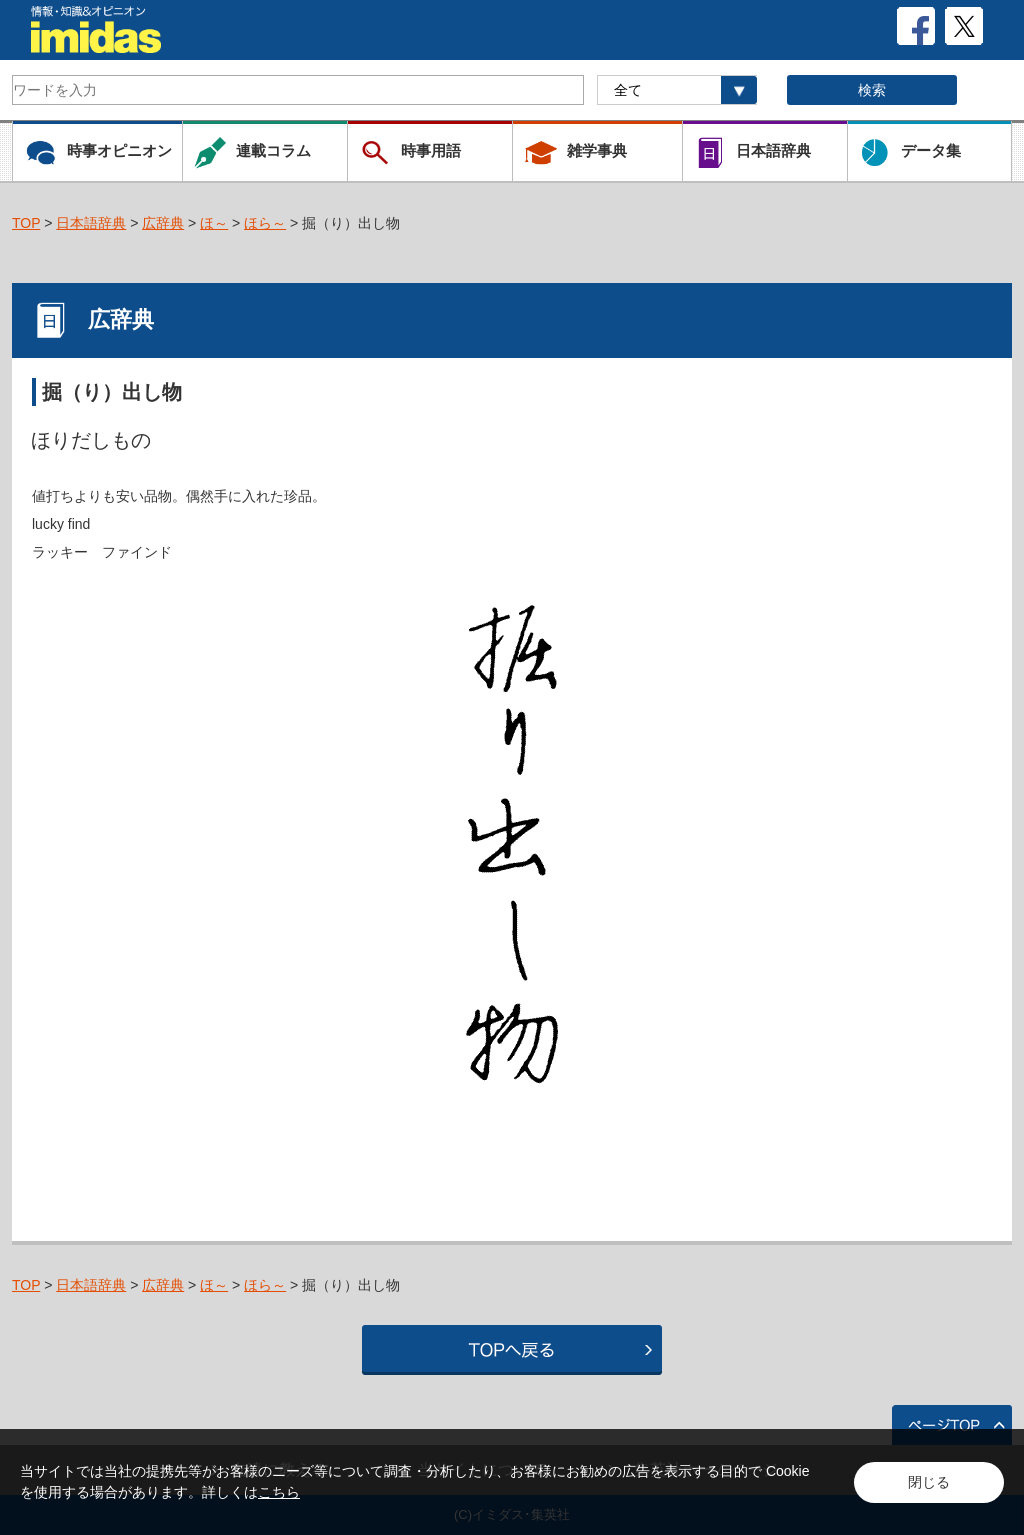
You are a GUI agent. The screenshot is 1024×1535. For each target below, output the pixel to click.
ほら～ (265, 223)
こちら (279, 1492)
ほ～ (214, 223)
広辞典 (163, 223)
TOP (26, 223)
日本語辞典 (91, 223)
